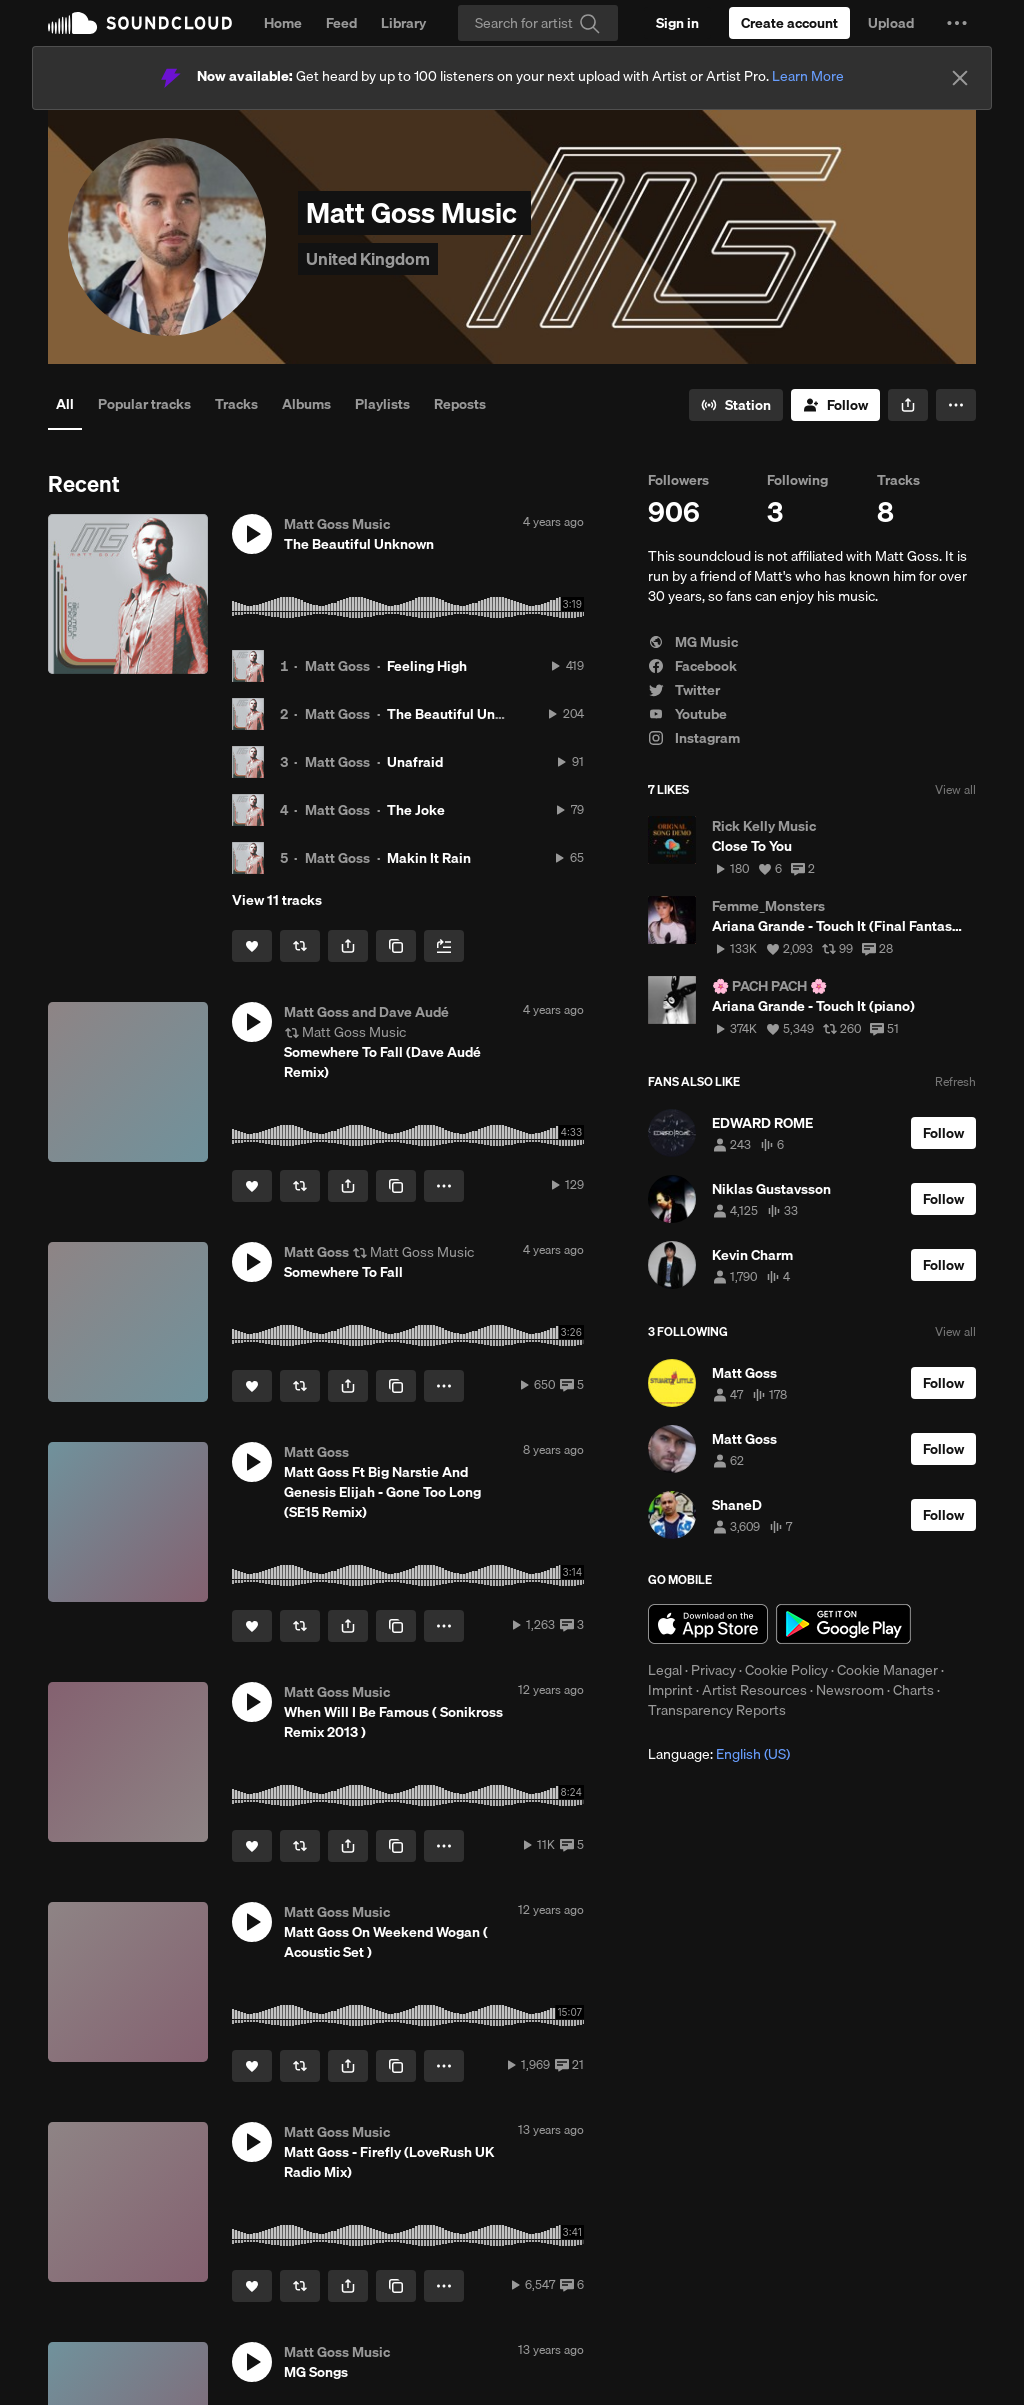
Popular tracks (144, 404)
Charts (913, 1690)
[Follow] (835, 405)
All (65, 404)
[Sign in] (677, 23)
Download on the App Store (708, 1624)
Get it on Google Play (843, 1624)
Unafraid (415, 762)
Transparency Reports (717, 1710)
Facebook (692, 666)
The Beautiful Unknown (462, 714)
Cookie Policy (786, 1670)
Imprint (670, 1690)
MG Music (693, 642)
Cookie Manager (887, 1670)
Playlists (382, 404)
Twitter (684, 690)
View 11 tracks (277, 900)
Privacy (713, 1670)
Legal (665, 1670)
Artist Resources (754, 1690)
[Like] (252, 946)
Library (403, 23)
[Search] (538, 23)
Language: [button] (719, 1754)
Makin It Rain (429, 858)
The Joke (416, 810)
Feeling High (427, 666)
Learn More (808, 76)
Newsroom (850, 1690)
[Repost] (300, 946)
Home (283, 23)
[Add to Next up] (444, 946)
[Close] (960, 78)
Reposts (460, 404)
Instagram (694, 738)
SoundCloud (140, 23)
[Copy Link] (396, 946)
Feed (341, 23)
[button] (957, 23)
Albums (306, 404)
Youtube (687, 714)
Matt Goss (337, 666)
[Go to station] (736, 405)
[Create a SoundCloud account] (789, 23)
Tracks (236, 404)
